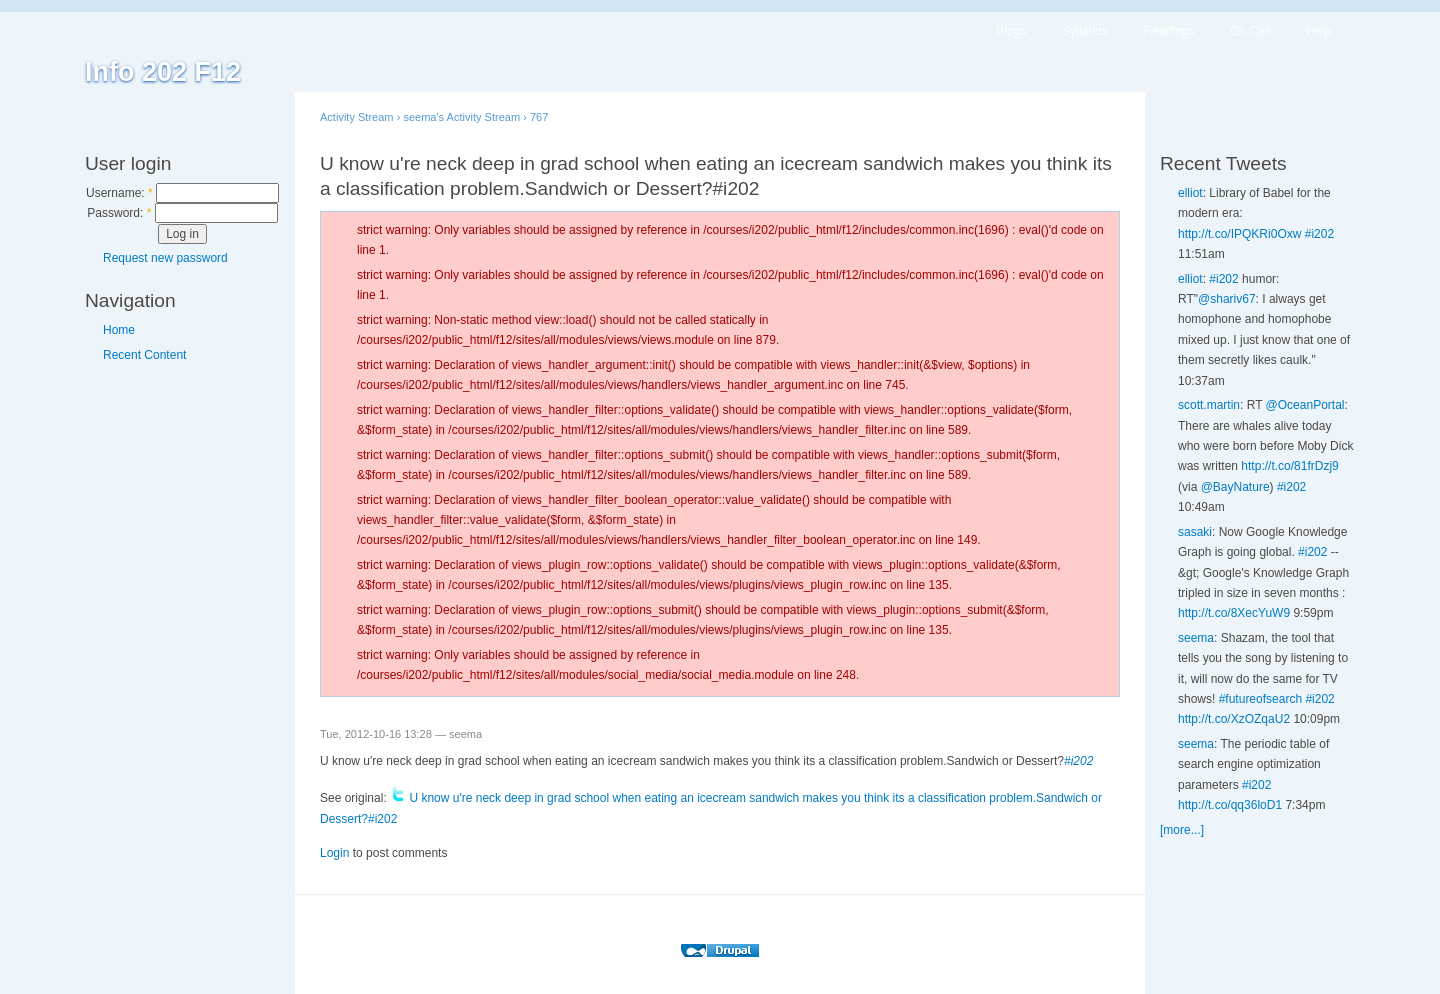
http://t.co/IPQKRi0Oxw (1239, 234)
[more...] (1182, 830)
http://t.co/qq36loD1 (1230, 805)
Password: (119, 213)
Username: (119, 193)
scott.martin (1209, 405)
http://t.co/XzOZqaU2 (1234, 719)
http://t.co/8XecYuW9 (1234, 613)
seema (1196, 638)
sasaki (1195, 532)
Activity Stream (357, 117)
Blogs (1011, 31)
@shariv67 (1227, 299)
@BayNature (1235, 487)
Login (334, 853)
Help (1318, 31)
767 (539, 117)
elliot (1190, 193)
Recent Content (144, 355)
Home (119, 330)
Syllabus (1084, 31)
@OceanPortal (1305, 405)
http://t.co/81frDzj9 (1289, 466)
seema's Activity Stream (461, 117)
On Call (1250, 31)
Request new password (165, 258)
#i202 (1078, 761)
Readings (1169, 31)
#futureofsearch (1260, 699)
